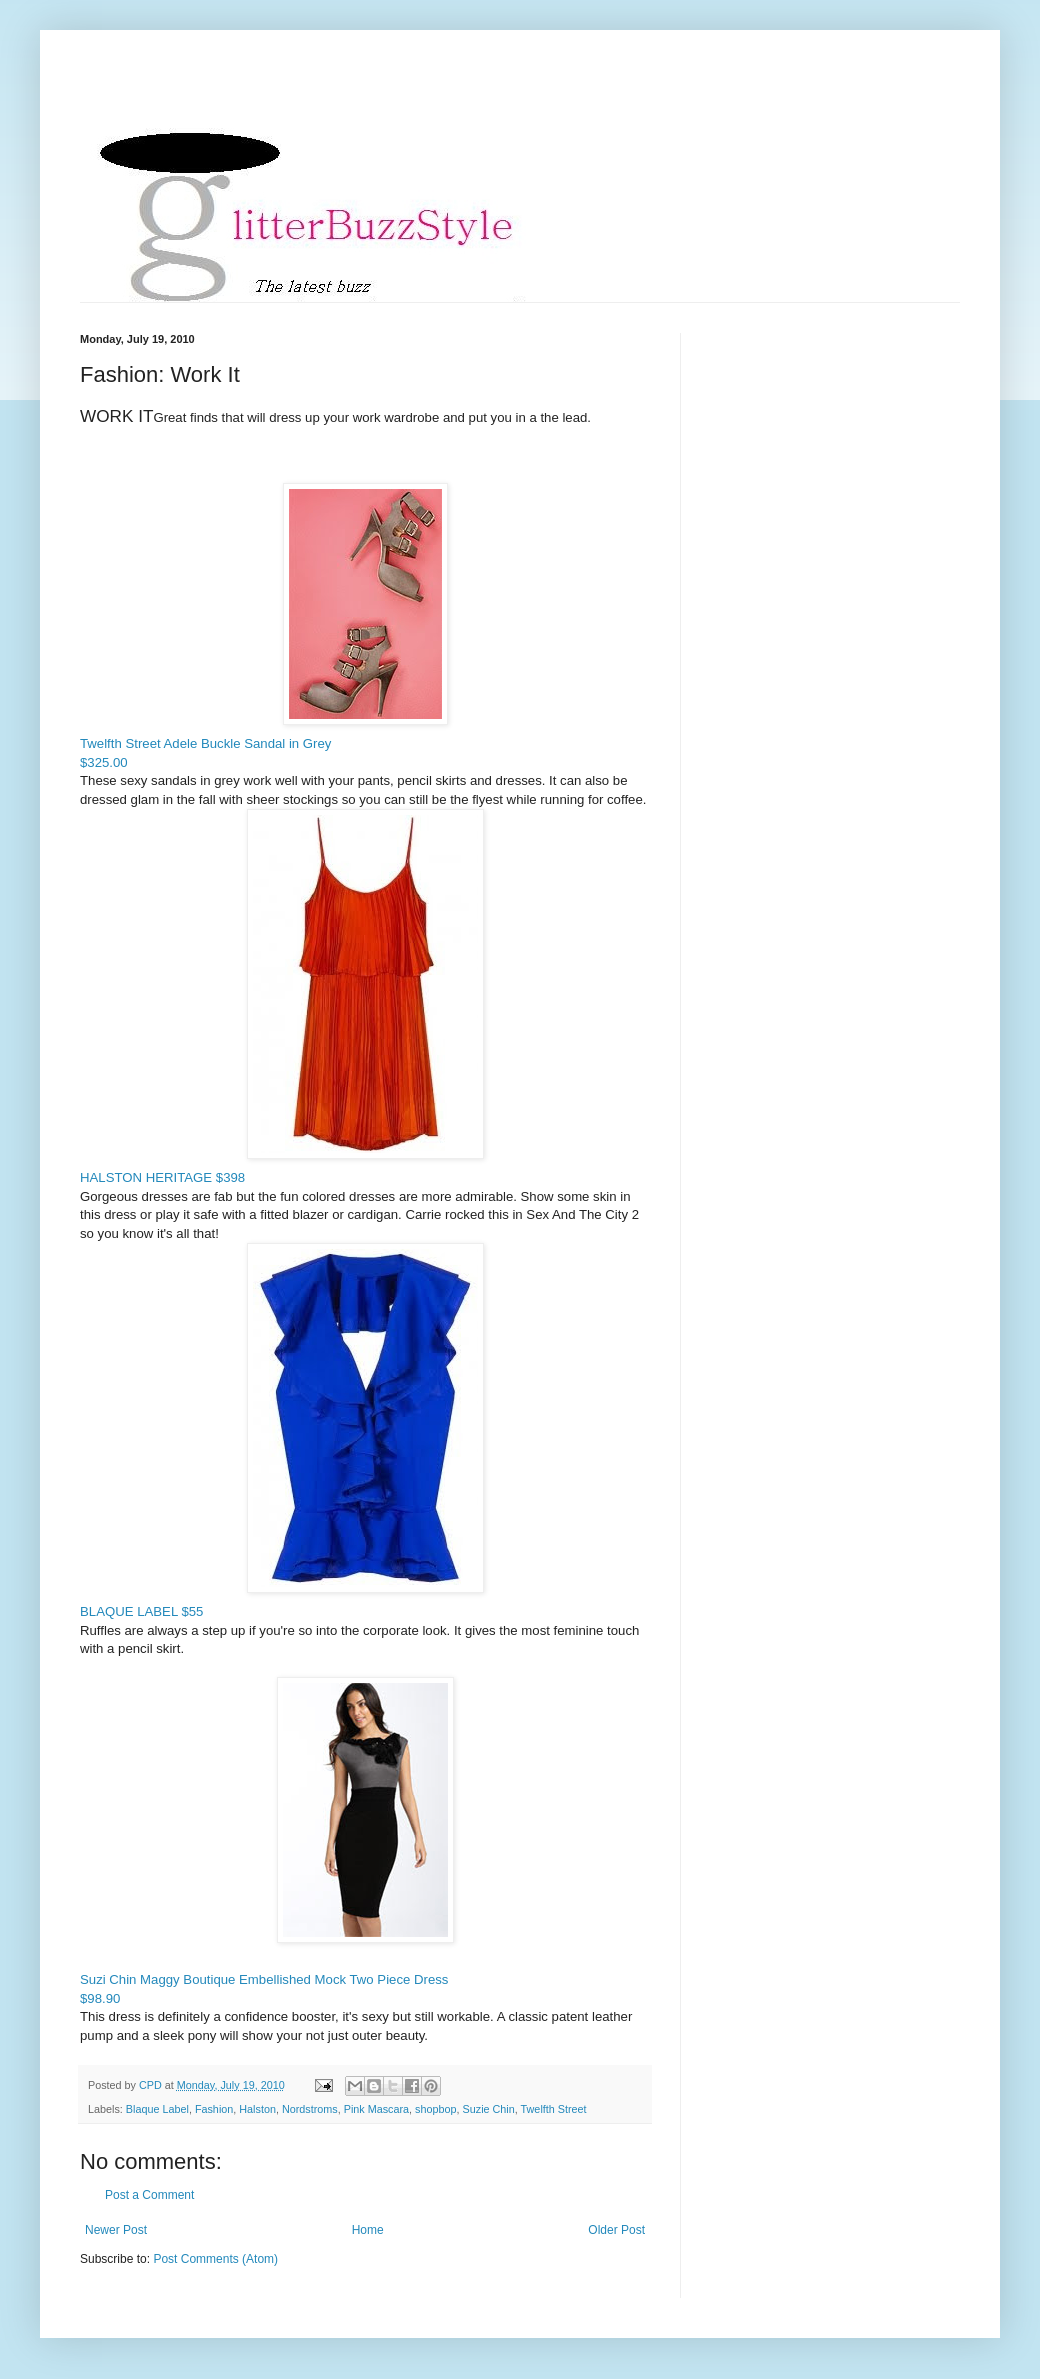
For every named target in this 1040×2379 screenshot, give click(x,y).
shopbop (435, 2109)
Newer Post (116, 2230)
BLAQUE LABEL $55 (282, 1431)
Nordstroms (310, 2109)
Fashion (214, 2109)
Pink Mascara (376, 2109)
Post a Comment (149, 2195)
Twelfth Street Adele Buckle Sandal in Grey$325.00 (264, 626)
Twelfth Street (554, 2109)
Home (368, 2230)
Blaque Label (157, 2109)
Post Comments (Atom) (215, 2259)
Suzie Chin (489, 2109)
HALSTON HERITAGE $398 (282, 997)
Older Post (616, 2230)
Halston (257, 2109)
